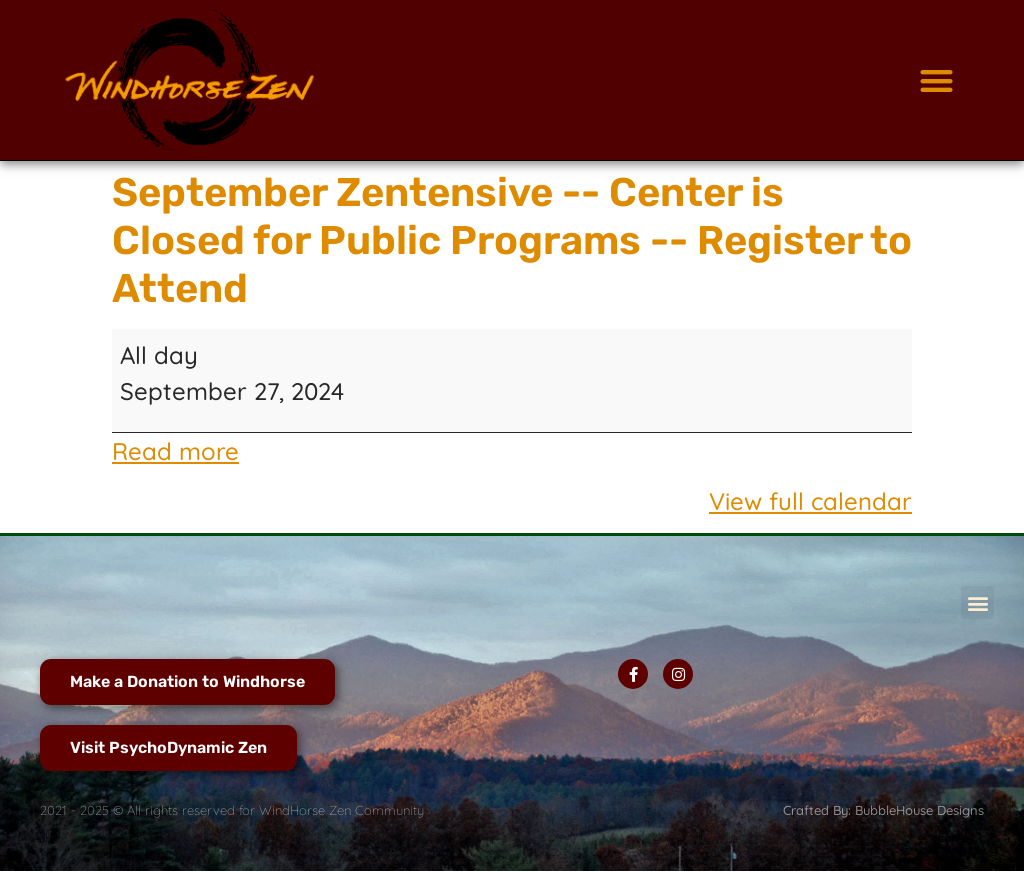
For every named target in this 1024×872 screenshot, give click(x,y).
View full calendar (810, 501)
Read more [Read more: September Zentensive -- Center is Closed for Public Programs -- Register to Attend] (175, 451)
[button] (936, 80)
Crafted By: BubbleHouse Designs (883, 810)
